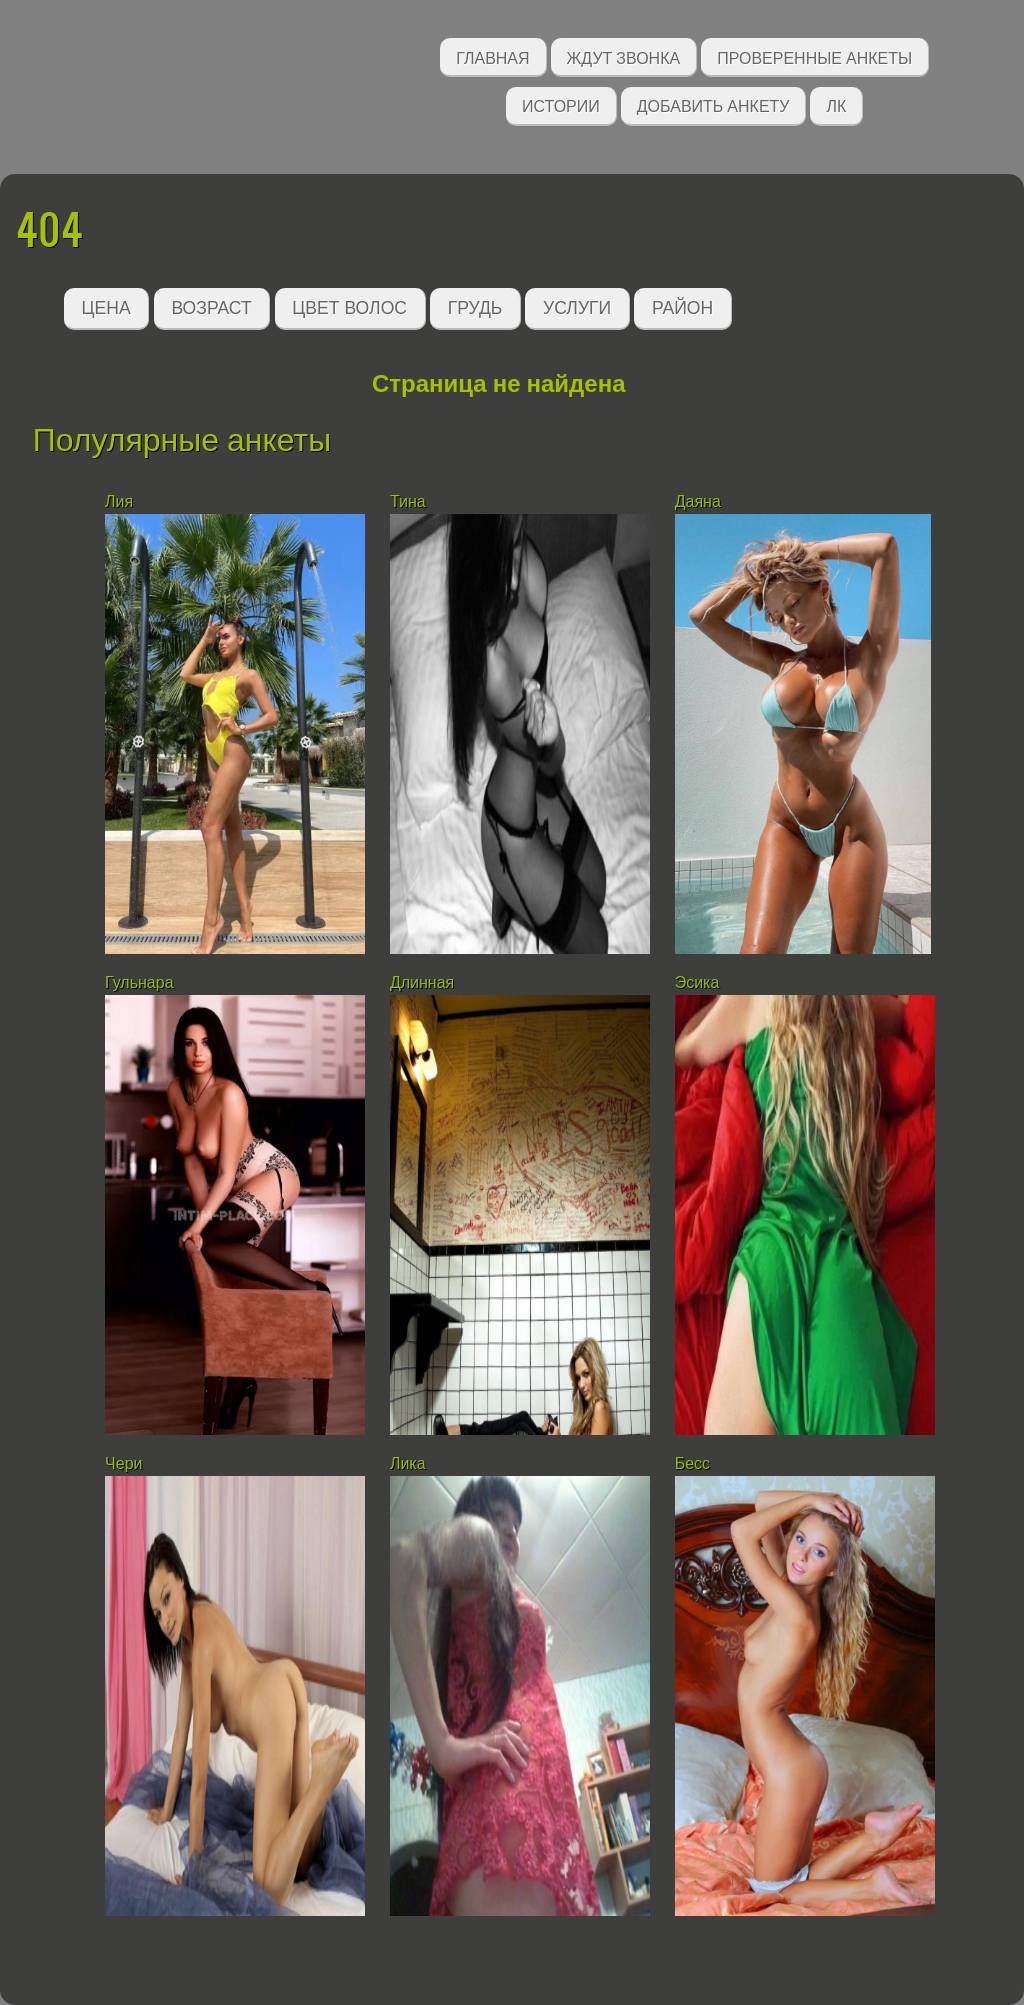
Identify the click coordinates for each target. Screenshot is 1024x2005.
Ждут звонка (624, 56)
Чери (123, 1463)
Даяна (698, 501)
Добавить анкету (713, 104)
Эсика (697, 982)
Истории (561, 104)
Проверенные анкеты (814, 56)
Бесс (692, 1463)
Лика (408, 1463)
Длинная (422, 982)
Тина (408, 501)
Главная (492, 56)
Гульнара (139, 982)
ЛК (836, 104)
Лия (119, 501)
